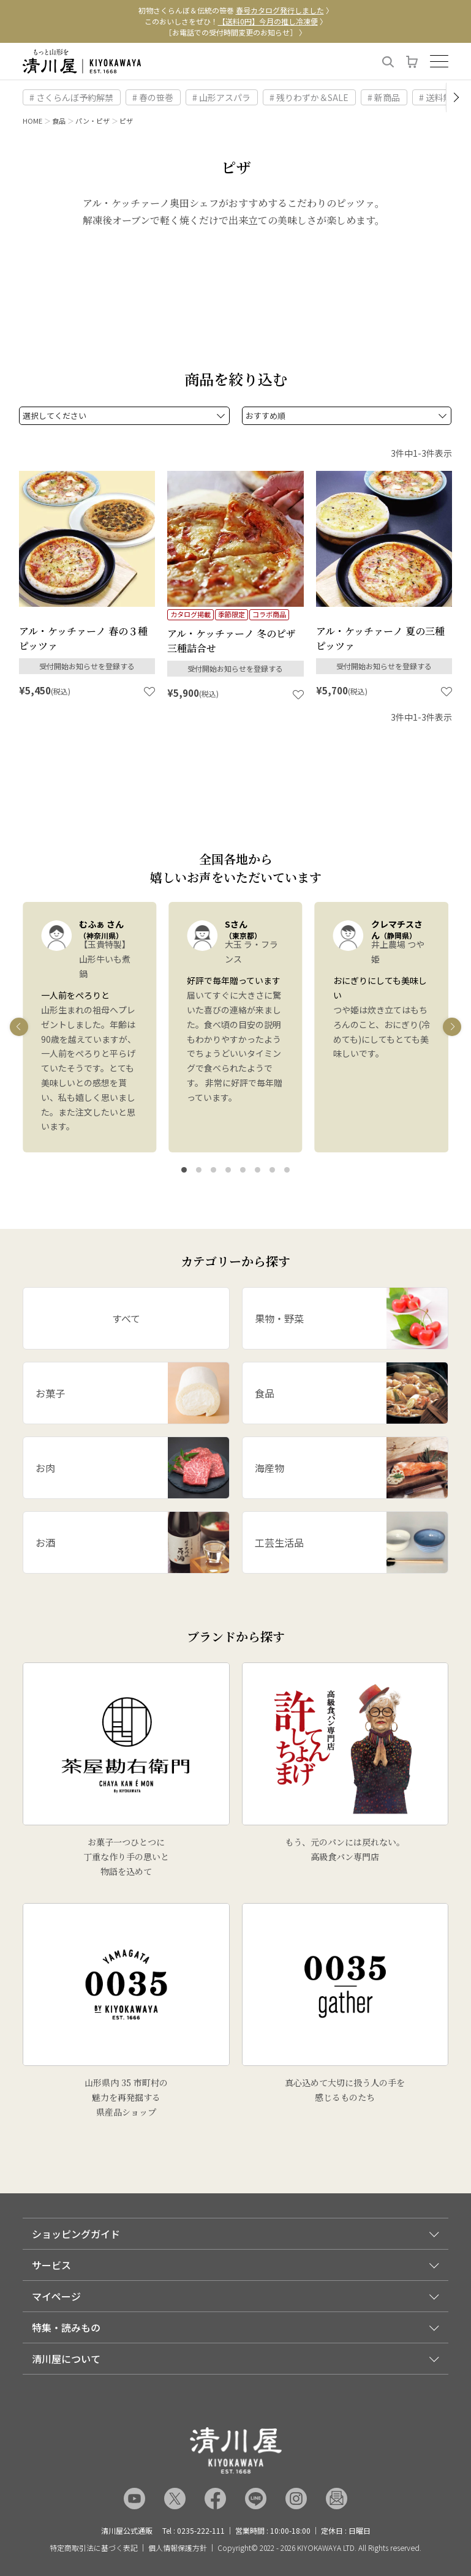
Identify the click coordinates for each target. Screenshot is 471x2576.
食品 (59, 121)
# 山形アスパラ (221, 97)
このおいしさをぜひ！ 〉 (236, 21)
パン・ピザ (92, 121)
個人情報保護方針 (177, 2548)
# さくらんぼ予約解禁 (71, 97)
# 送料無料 (439, 97)
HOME (32, 121)
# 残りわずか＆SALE (309, 97)
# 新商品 (383, 97)
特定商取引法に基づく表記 (94, 2548)
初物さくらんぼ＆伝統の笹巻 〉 (235, 10)
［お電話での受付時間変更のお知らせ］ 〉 (235, 32)
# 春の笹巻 (152, 97)
